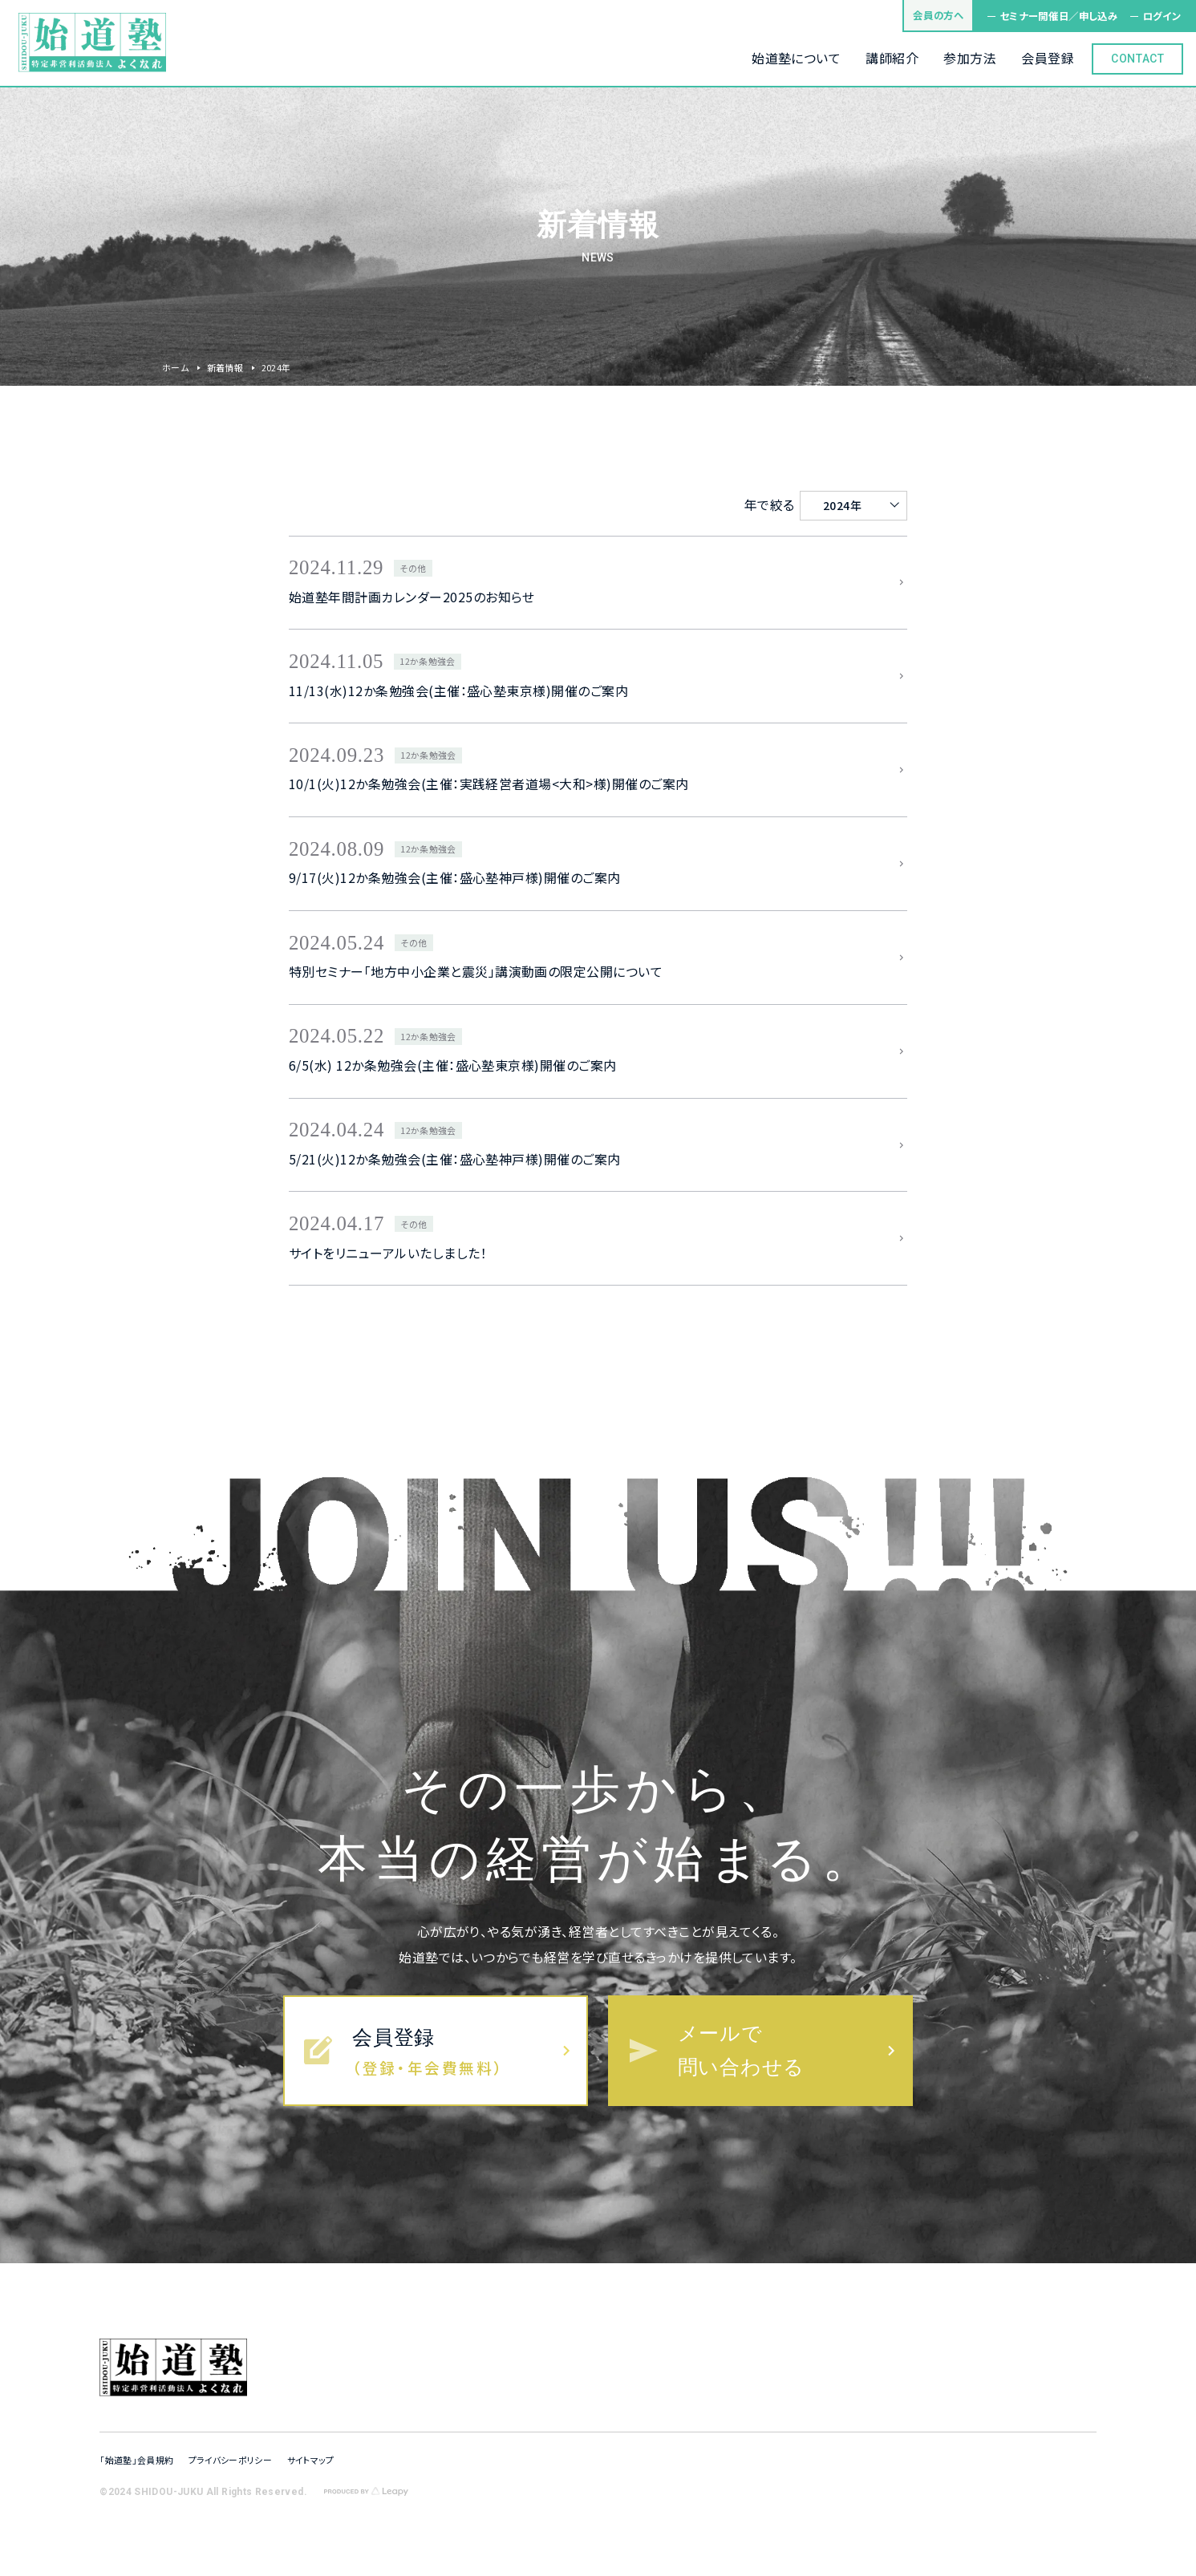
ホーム (175, 367)
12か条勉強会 (427, 660)
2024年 (842, 505)
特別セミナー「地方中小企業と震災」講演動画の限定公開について (476, 971)
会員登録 (393, 2037)
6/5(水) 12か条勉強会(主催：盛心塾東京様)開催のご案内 (453, 1065)
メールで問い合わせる (741, 2050)
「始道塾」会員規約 (136, 2459)
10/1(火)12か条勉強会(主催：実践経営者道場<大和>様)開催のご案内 (489, 784)
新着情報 (225, 367)
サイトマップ (310, 2459)
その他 (412, 567)
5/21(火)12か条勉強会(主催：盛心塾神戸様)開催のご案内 (455, 1159)
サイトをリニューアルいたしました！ (388, 1253)
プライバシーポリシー (230, 2459)
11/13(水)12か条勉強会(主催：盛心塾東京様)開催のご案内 (458, 691)
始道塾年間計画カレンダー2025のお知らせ (412, 597)
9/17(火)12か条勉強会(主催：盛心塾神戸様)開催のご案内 (455, 878)
